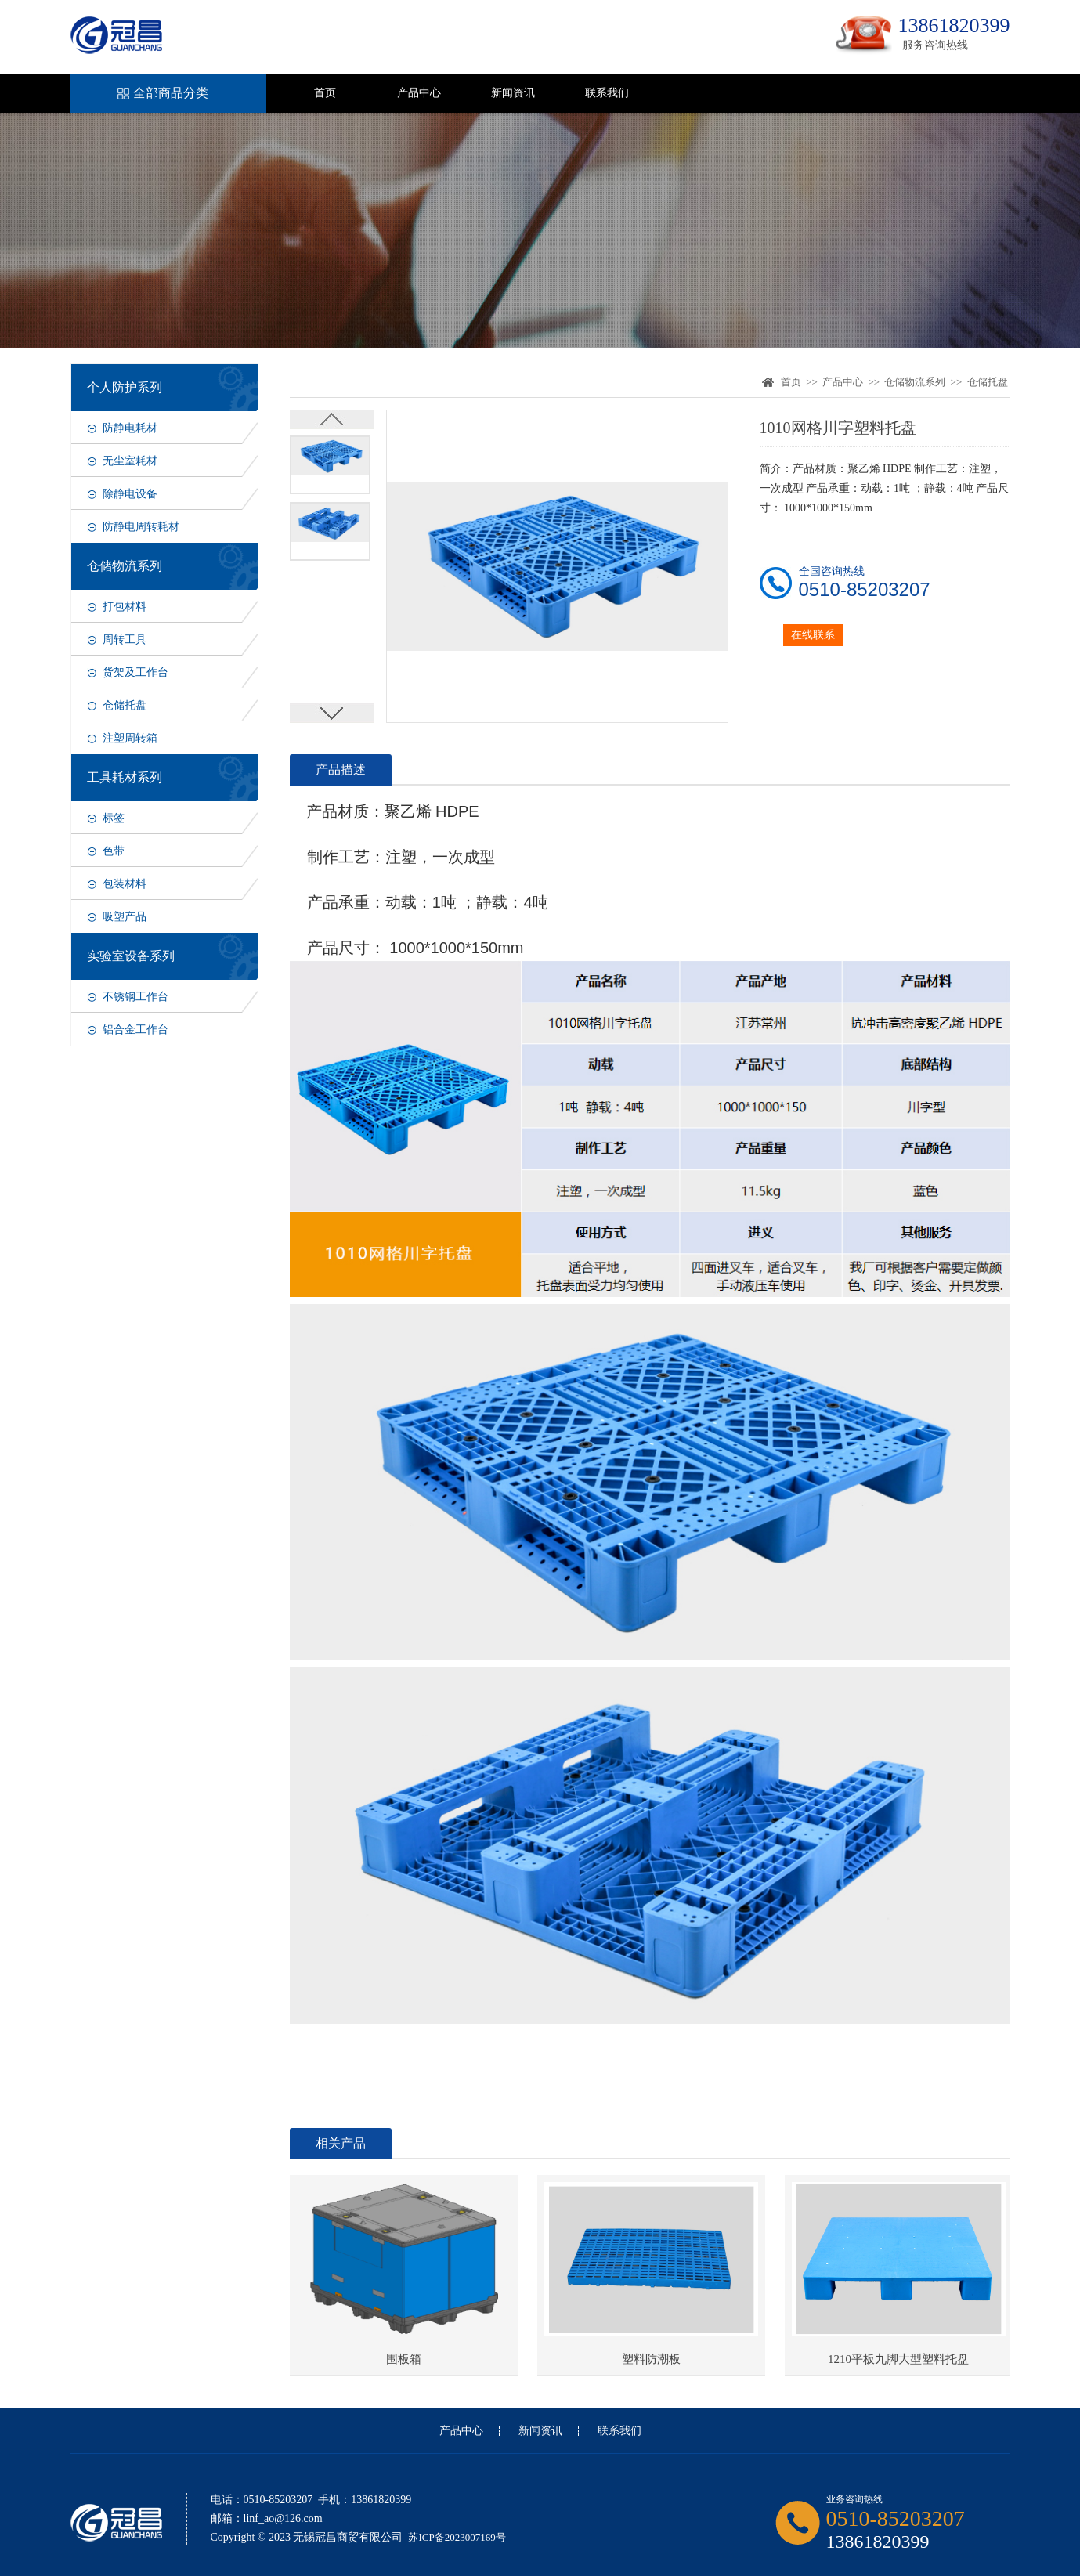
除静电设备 (130, 494)
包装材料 (124, 884)
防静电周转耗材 (141, 527)
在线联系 (813, 635)
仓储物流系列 (914, 382)
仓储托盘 (124, 705)
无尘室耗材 (130, 461)
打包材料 (124, 606)
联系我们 (607, 93)
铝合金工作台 (135, 1029)
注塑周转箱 (130, 738)
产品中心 (419, 93)
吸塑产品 (124, 917)
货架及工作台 (135, 672)
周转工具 (124, 639)
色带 (114, 851)
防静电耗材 (130, 428)
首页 (325, 93)
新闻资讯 (513, 93)
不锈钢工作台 (135, 997)
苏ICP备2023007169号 (456, 2537)
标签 (114, 818)
